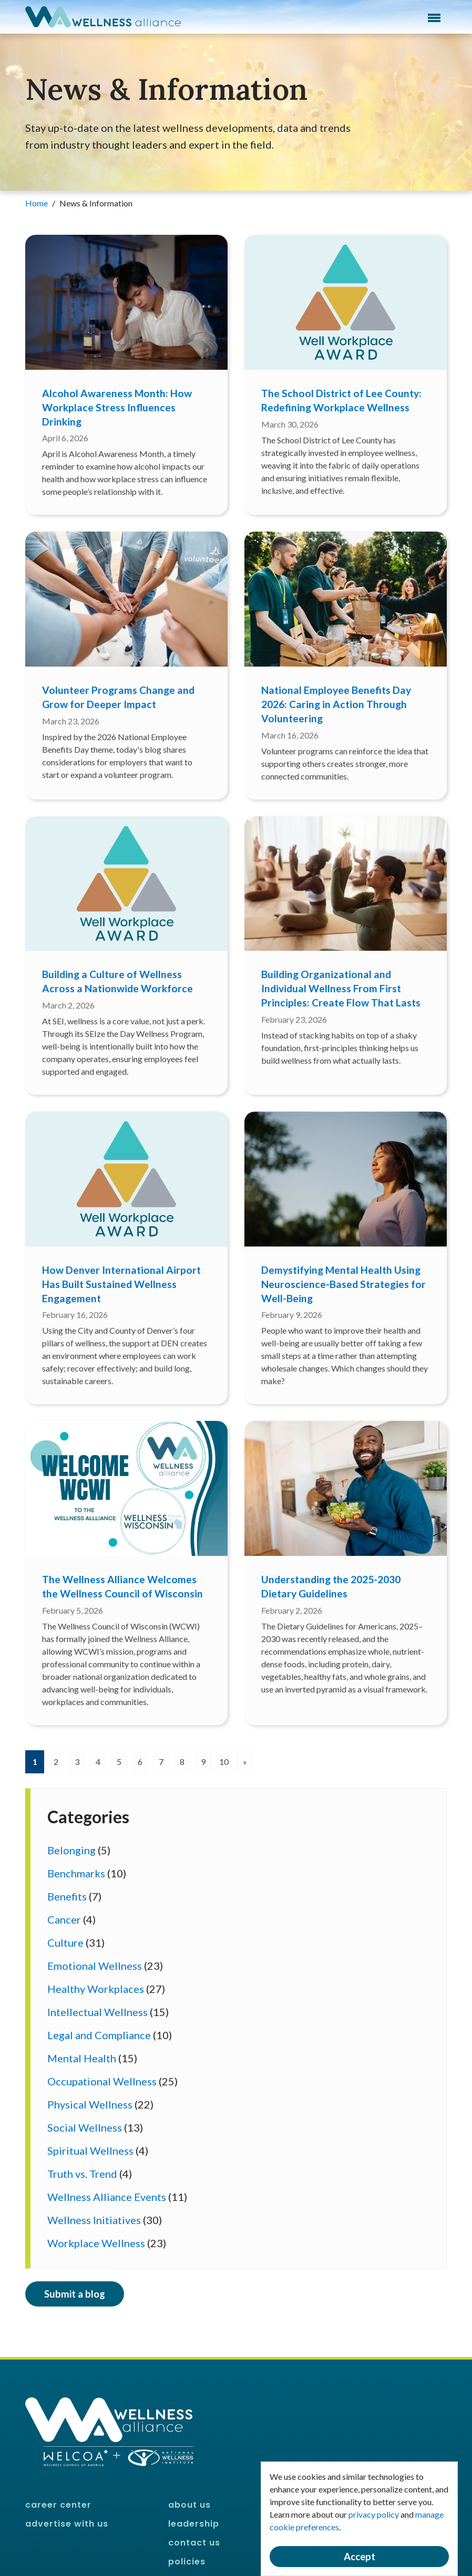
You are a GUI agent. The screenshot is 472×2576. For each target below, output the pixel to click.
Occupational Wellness (102, 2081)
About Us (189, 2505)
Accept (359, 2556)
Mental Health (81, 2058)
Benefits (67, 1896)
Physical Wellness (89, 2104)
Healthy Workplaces (95, 1988)
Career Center (58, 2505)
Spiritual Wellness (90, 2150)
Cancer (64, 1919)
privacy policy (373, 2514)
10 (224, 1762)
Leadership (193, 2524)
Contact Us (194, 2543)
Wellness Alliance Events (106, 2196)
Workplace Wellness (96, 2243)
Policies (187, 2562)
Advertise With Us (66, 2524)
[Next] (244, 1761)
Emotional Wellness (94, 1965)
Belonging (71, 1850)
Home (37, 203)
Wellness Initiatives (94, 2220)
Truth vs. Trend (82, 2173)
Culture (65, 1942)
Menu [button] (434, 18)
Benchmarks (76, 1873)
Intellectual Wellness (97, 2012)
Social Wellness (84, 2127)
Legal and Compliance (99, 2035)
